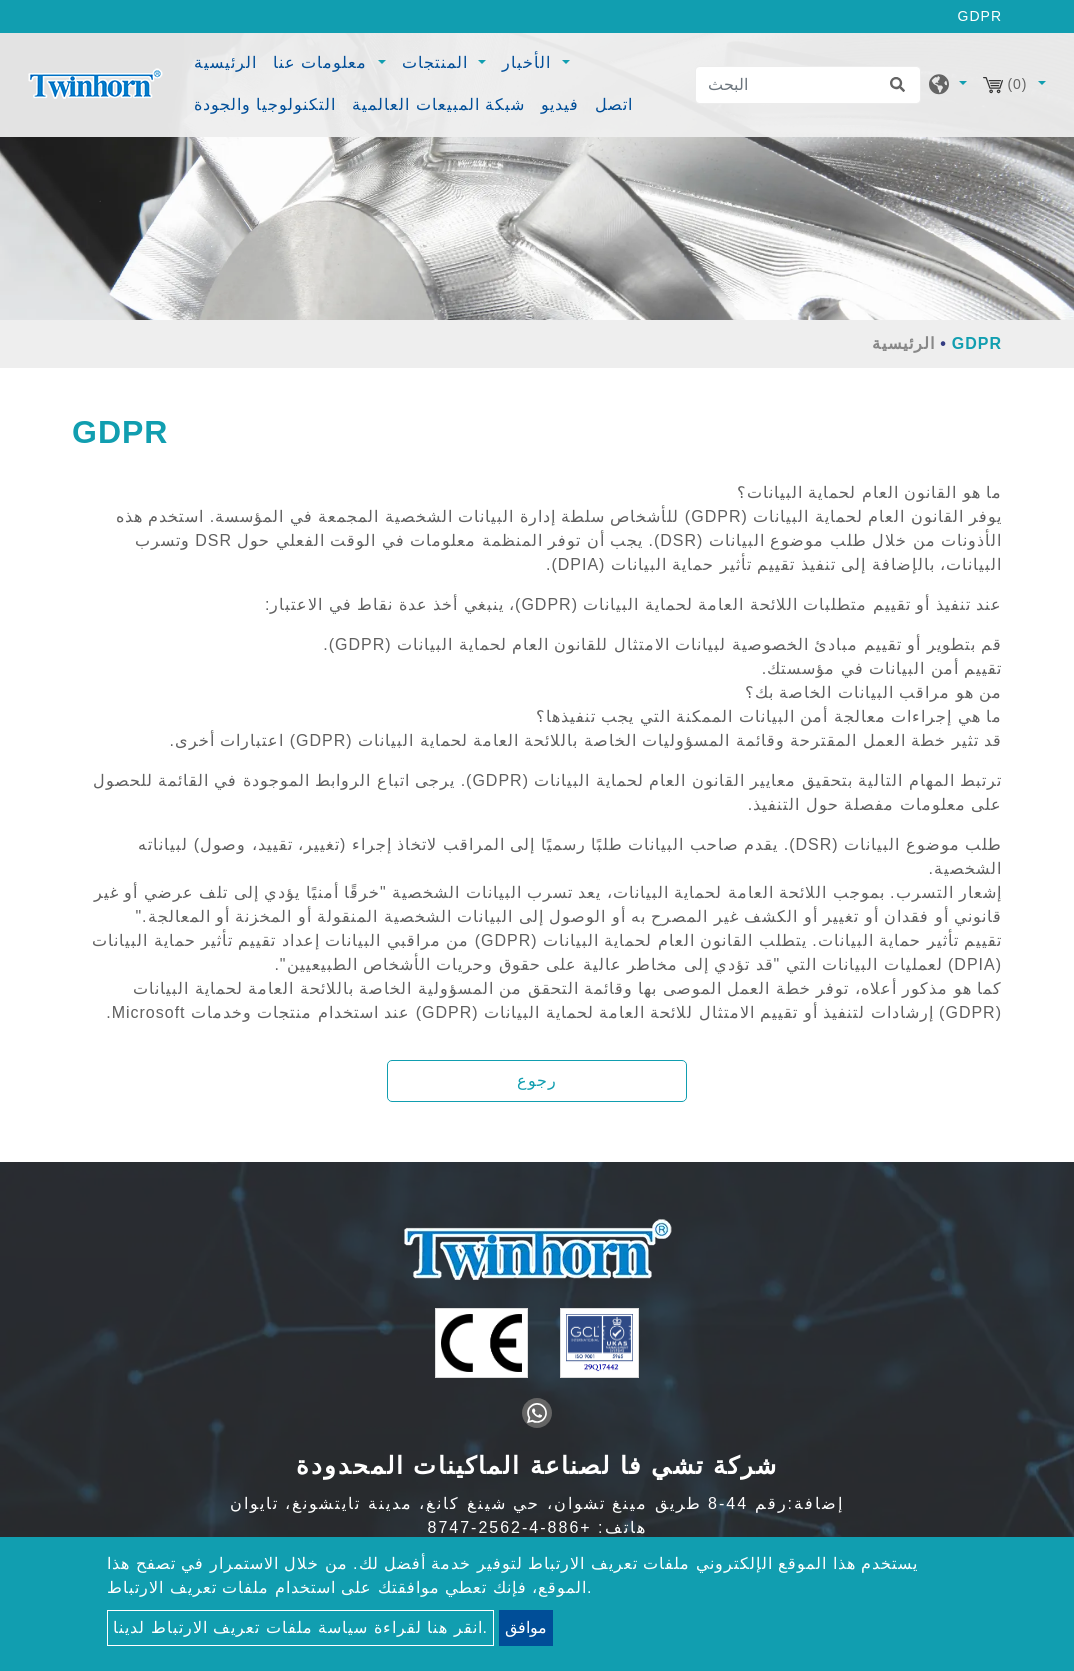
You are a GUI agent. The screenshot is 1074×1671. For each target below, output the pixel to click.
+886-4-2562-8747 (510, 1527)
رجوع (537, 1080)
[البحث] (808, 85)
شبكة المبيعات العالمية (438, 104)
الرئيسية (228, 60)
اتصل (614, 104)
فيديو (560, 104)
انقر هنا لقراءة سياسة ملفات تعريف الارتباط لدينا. (300, 1627)
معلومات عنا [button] (323, 62)
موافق (526, 1627)
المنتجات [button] (437, 62)
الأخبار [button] (529, 62)
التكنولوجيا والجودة (265, 104)
